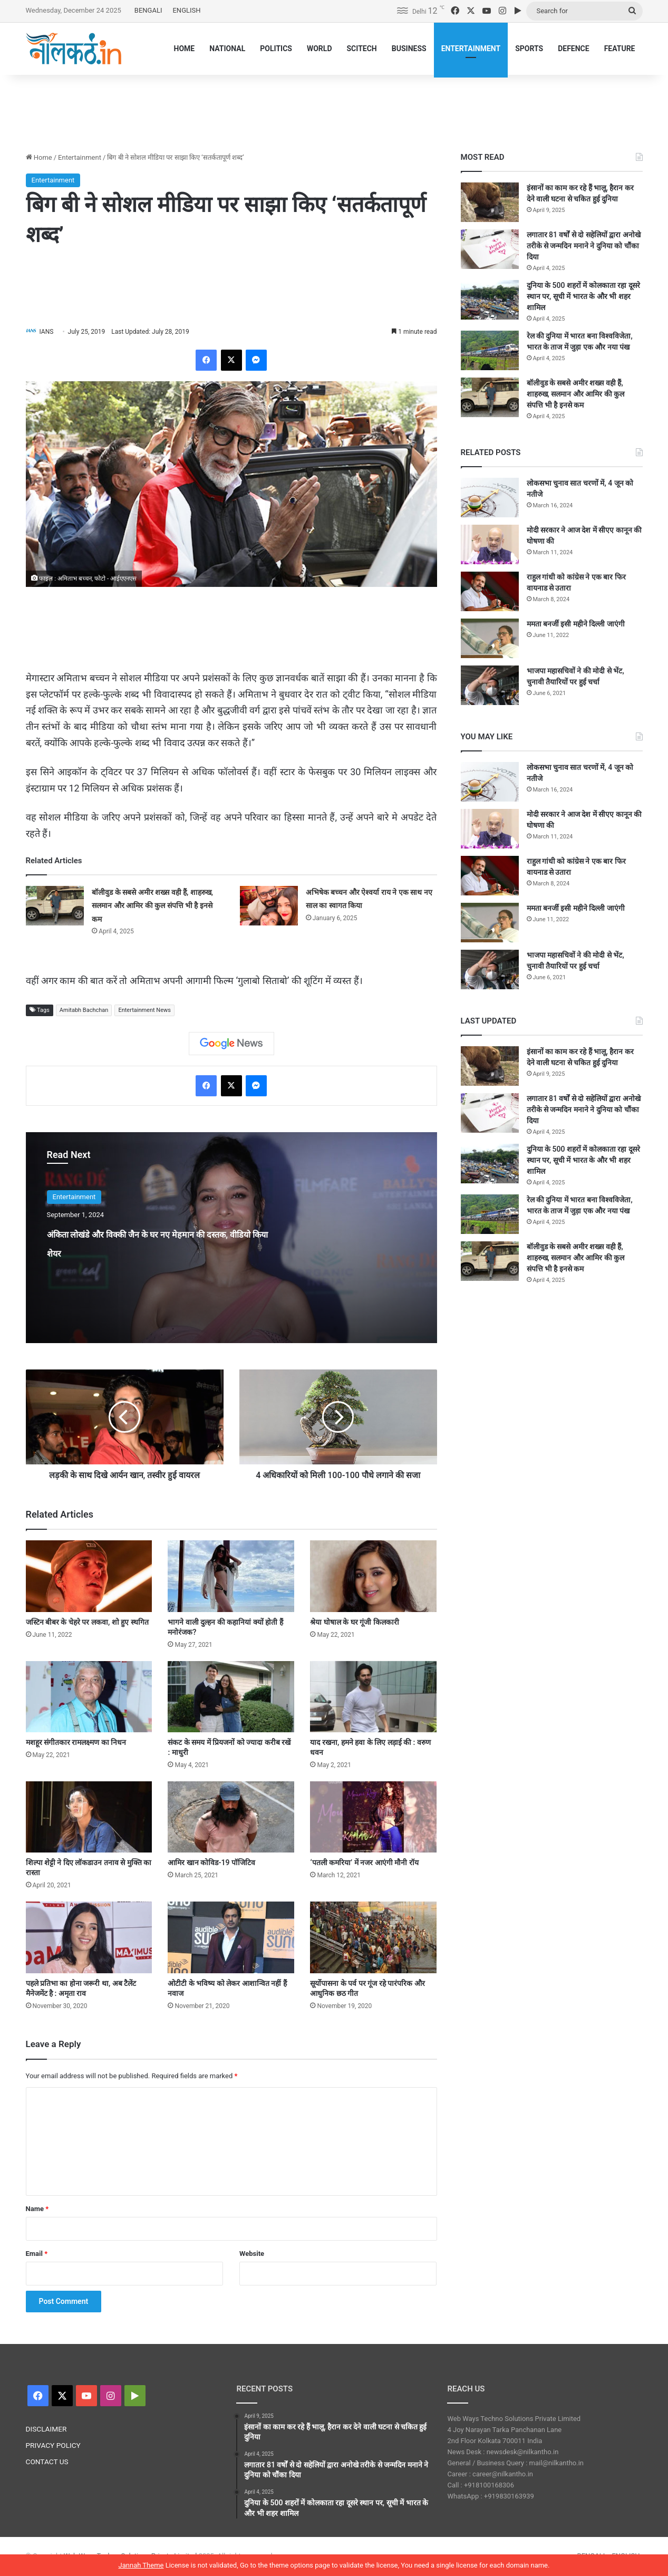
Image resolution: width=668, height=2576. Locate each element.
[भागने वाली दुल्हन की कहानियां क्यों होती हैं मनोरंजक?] (231, 1577)
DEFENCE (573, 48)
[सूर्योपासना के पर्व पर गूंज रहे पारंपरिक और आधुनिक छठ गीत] (373, 1938)
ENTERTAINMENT (470, 48)
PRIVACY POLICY (53, 2446)
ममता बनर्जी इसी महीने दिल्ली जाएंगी (576, 624)
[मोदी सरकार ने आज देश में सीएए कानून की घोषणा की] (490, 544)
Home (39, 157)
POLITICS (276, 48)
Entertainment (79, 157)
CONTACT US (47, 2462)
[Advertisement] (334, 109)
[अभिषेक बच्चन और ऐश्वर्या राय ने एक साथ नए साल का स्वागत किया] (269, 906)
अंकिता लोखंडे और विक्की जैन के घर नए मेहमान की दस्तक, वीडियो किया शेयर (152, 1251)
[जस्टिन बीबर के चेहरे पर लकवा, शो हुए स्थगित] (89, 1577)
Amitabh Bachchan (84, 1010)
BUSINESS (409, 48)
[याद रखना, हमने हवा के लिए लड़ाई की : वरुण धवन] (373, 1697)
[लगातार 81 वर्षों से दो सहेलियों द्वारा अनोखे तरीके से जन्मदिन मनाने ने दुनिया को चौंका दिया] (490, 249)
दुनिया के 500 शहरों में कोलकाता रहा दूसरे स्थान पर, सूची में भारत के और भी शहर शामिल (583, 296)
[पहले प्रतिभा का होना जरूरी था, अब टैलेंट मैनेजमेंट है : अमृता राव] (89, 1938)
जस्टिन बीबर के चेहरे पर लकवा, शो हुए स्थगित (87, 1622)
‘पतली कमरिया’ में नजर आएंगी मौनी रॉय (364, 1863)
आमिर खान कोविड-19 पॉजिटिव (211, 1863)
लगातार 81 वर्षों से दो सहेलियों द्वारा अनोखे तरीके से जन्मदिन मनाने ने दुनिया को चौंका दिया (584, 245)
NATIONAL (227, 48)
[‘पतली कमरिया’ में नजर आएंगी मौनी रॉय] (373, 1817)
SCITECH (361, 48)
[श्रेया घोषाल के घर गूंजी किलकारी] (373, 1577)
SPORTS (529, 48)
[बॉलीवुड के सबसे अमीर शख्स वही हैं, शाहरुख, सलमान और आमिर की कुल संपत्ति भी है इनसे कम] (55, 906)
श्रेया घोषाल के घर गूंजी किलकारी (354, 1622)
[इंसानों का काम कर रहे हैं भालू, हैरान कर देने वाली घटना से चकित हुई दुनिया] (490, 202)
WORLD (319, 48)
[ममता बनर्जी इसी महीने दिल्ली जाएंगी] (490, 638)
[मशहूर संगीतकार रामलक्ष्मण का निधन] (89, 1697)
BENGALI (148, 10)
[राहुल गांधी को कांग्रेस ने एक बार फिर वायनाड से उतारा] (490, 591)
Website (251, 2254)
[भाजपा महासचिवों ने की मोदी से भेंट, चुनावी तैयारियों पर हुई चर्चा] (490, 685)
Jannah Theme (141, 2565)
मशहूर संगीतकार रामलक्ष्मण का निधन (76, 1743)
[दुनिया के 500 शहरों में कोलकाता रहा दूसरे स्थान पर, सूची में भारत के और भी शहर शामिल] (490, 300)
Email (37, 2254)
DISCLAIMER (46, 2429)
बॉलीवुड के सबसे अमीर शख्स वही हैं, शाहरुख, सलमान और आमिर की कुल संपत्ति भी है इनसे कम (152, 906)
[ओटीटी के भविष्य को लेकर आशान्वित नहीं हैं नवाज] (231, 1938)
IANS (51, 331)
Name (37, 2209)
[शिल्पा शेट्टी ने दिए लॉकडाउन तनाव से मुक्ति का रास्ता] (89, 1817)
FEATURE (619, 48)
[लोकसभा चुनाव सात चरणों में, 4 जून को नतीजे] (490, 497)
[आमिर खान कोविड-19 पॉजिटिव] (231, 1817)
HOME (184, 48)
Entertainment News (144, 1010)
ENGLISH (186, 10)
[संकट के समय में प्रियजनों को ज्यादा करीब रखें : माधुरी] (231, 1697)
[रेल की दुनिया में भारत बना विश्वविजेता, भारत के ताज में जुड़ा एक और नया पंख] (490, 350)
